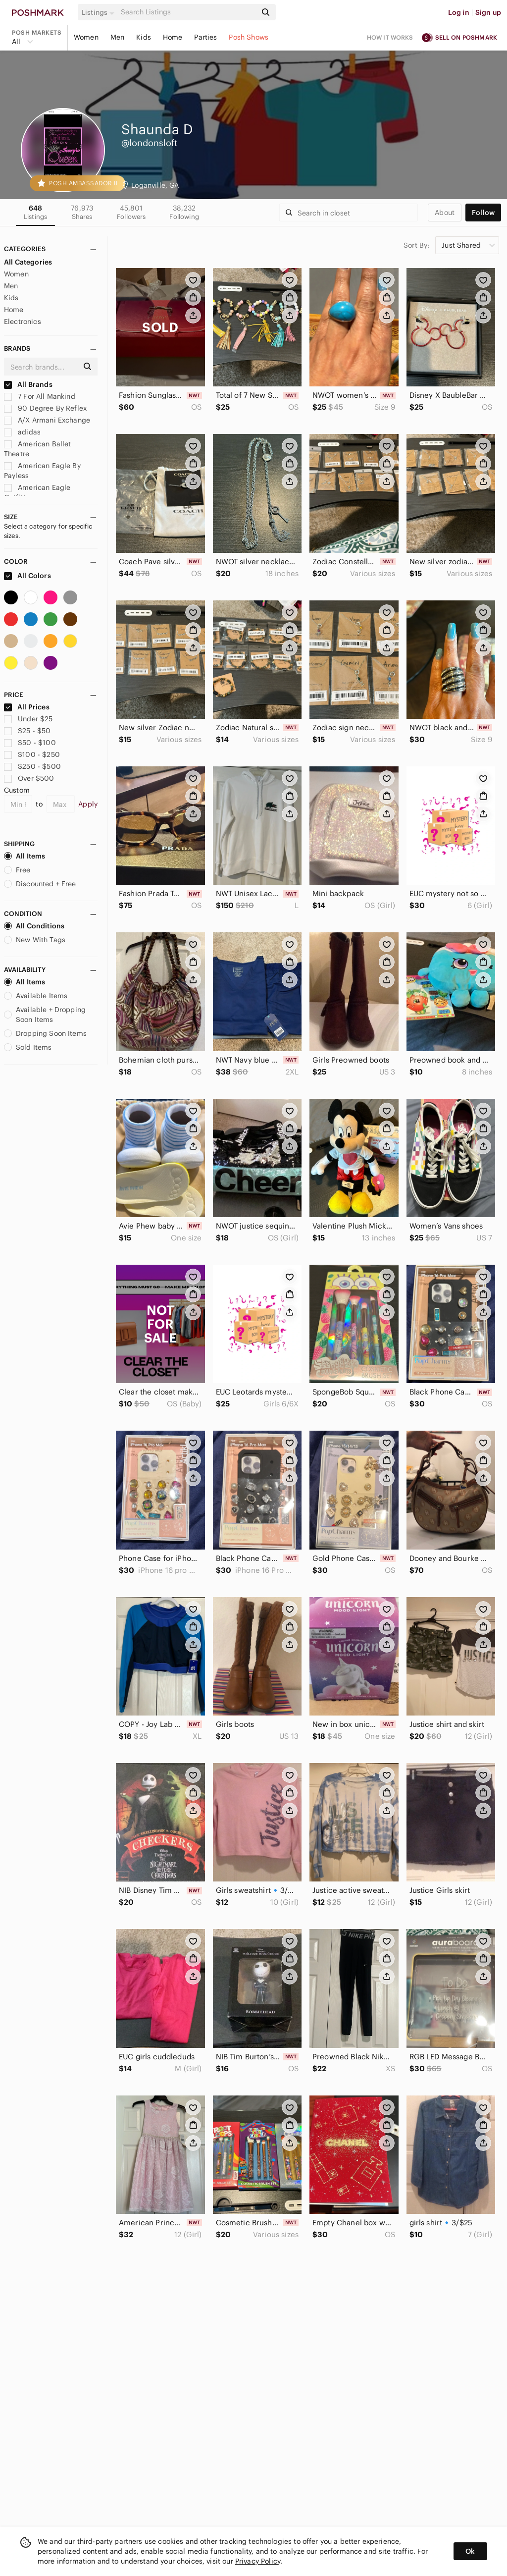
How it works (390, 37)
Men (117, 37)
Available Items (35, 995)
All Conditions (34, 925)
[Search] (187, 12)
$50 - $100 (30, 742)
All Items (24, 856)
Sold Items (28, 1047)
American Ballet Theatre (37, 448)
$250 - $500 (32, 766)
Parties (205, 37)
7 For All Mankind (39, 396)
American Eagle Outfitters (37, 492)
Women (86, 37)
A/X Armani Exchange (47, 420)
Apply (88, 804)
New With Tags (34, 939)
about (445, 212)
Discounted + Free (40, 883)
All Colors (27, 575)
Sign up (488, 12)
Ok (470, 2551)
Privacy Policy (257, 2561)
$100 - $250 (32, 754)
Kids (143, 37)
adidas (22, 432)
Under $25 (28, 718)
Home (173, 37)
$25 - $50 (27, 730)
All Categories (28, 262)
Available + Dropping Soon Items (45, 1014)
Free (17, 869)
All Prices (27, 706)
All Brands (28, 384)
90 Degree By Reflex (45, 408)
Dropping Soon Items (45, 1033)
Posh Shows (248, 37)
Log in (458, 12)
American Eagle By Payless (42, 470)
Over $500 (29, 778)
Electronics (22, 321)
